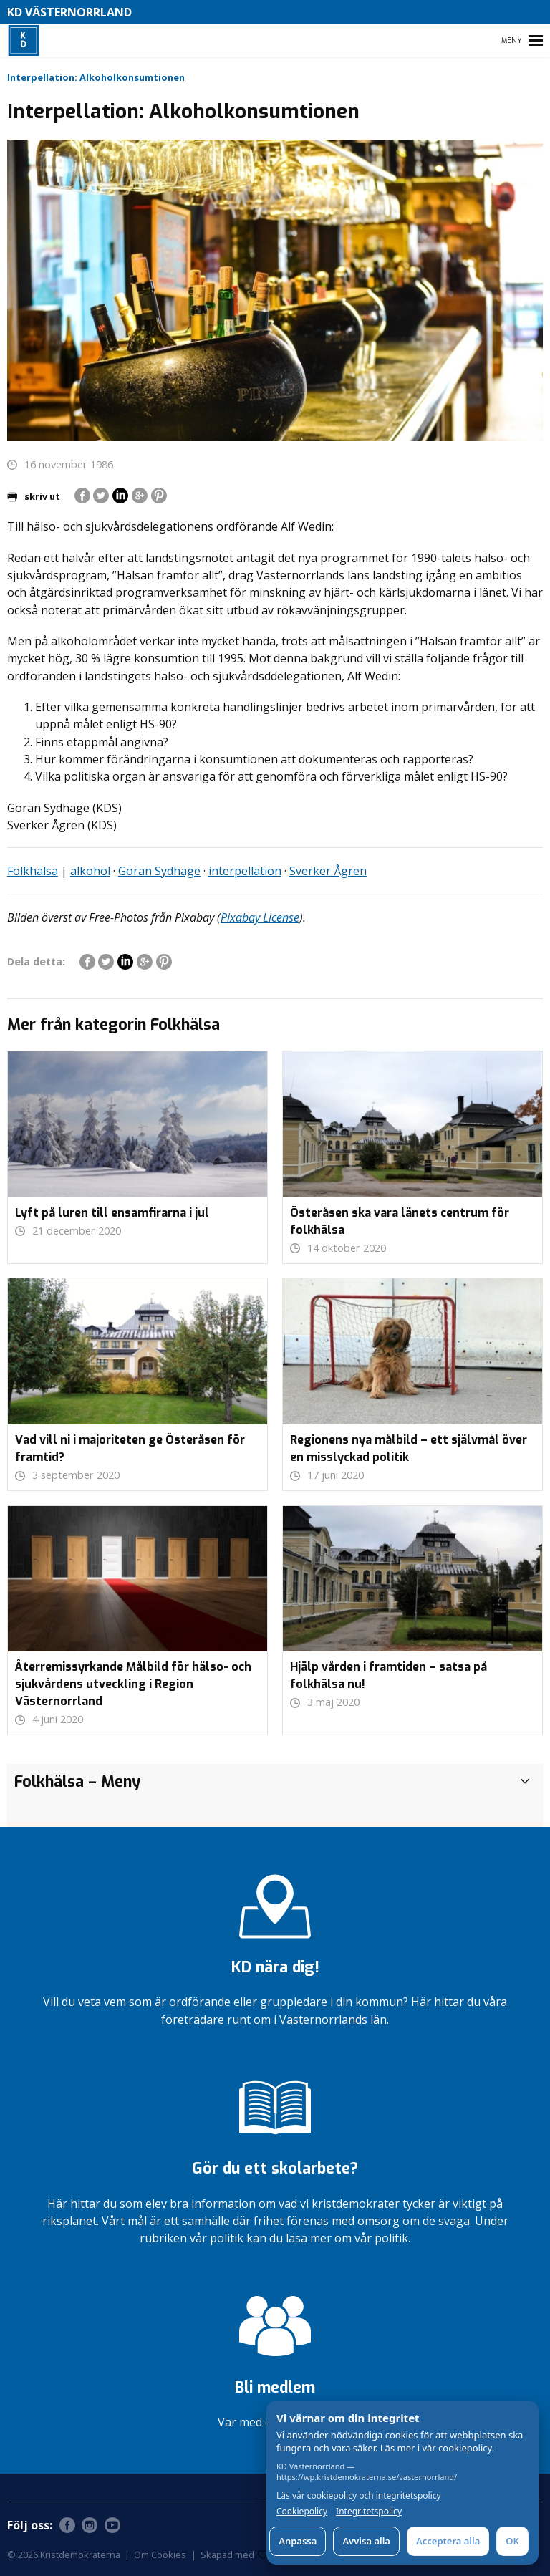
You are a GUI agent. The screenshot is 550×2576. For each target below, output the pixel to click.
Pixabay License (260, 917)
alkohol (90, 871)
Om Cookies (160, 2554)
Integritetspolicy (369, 2511)
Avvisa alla (366, 2540)
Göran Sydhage (159, 871)
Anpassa (298, 2540)
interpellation (244, 871)
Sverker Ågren (328, 871)
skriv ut (33, 496)
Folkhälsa (32, 871)
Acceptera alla (448, 2540)
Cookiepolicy (301, 2511)
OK (512, 2540)
